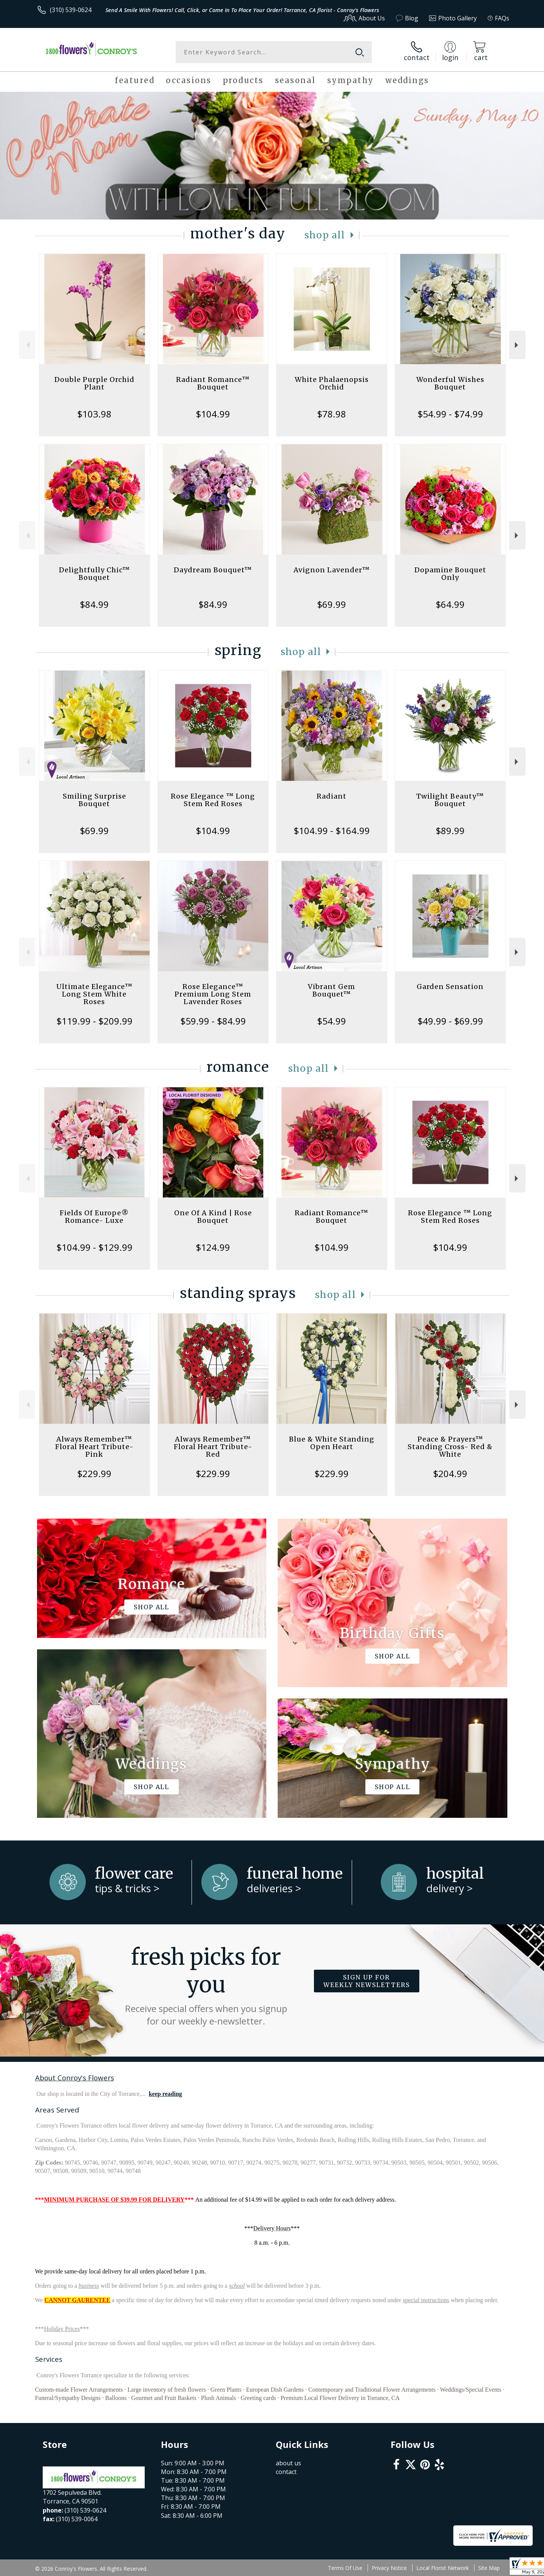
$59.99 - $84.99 (213, 1021)
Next (517, 345)
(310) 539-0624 (70, 10)
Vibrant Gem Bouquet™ (331, 990)
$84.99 (94, 604)
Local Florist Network (442, 2567)
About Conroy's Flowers (74, 2077)
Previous (27, 345)
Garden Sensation (450, 986)
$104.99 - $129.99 (94, 1247)
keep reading (165, 2094)
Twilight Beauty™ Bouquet (450, 800)
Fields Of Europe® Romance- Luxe (94, 1216)
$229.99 (94, 1473)
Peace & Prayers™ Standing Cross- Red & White (450, 1447)
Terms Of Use (345, 2567)
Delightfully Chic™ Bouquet (94, 574)
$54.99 (331, 1021)
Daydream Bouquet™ (213, 570)
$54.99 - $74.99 (450, 414)
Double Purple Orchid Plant (94, 383)
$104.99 (213, 414)
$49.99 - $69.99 (450, 1021)
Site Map (489, 2567)
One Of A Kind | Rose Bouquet (213, 1216)
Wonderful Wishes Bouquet (450, 383)
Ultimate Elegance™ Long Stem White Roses (94, 994)
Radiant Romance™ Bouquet (213, 383)
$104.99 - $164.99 (332, 830)
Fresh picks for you (206, 1985)
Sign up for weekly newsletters (366, 1981)
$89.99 (450, 830)
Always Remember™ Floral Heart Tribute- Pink (94, 1447)
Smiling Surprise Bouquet (94, 800)
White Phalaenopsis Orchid (332, 383)
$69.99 (331, 604)
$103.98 (94, 414)
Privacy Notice (389, 2567)
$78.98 (331, 414)
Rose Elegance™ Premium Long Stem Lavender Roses (213, 994)
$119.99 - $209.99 (94, 1021)
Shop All (324, 235)
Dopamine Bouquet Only (450, 574)
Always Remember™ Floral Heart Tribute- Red (213, 1447)
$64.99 (450, 604)
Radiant (331, 796)
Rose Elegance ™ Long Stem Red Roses (213, 800)
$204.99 (450, 1473)
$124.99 (213, 1247)
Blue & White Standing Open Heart (331, 1443)
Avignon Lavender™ (332, 570)
